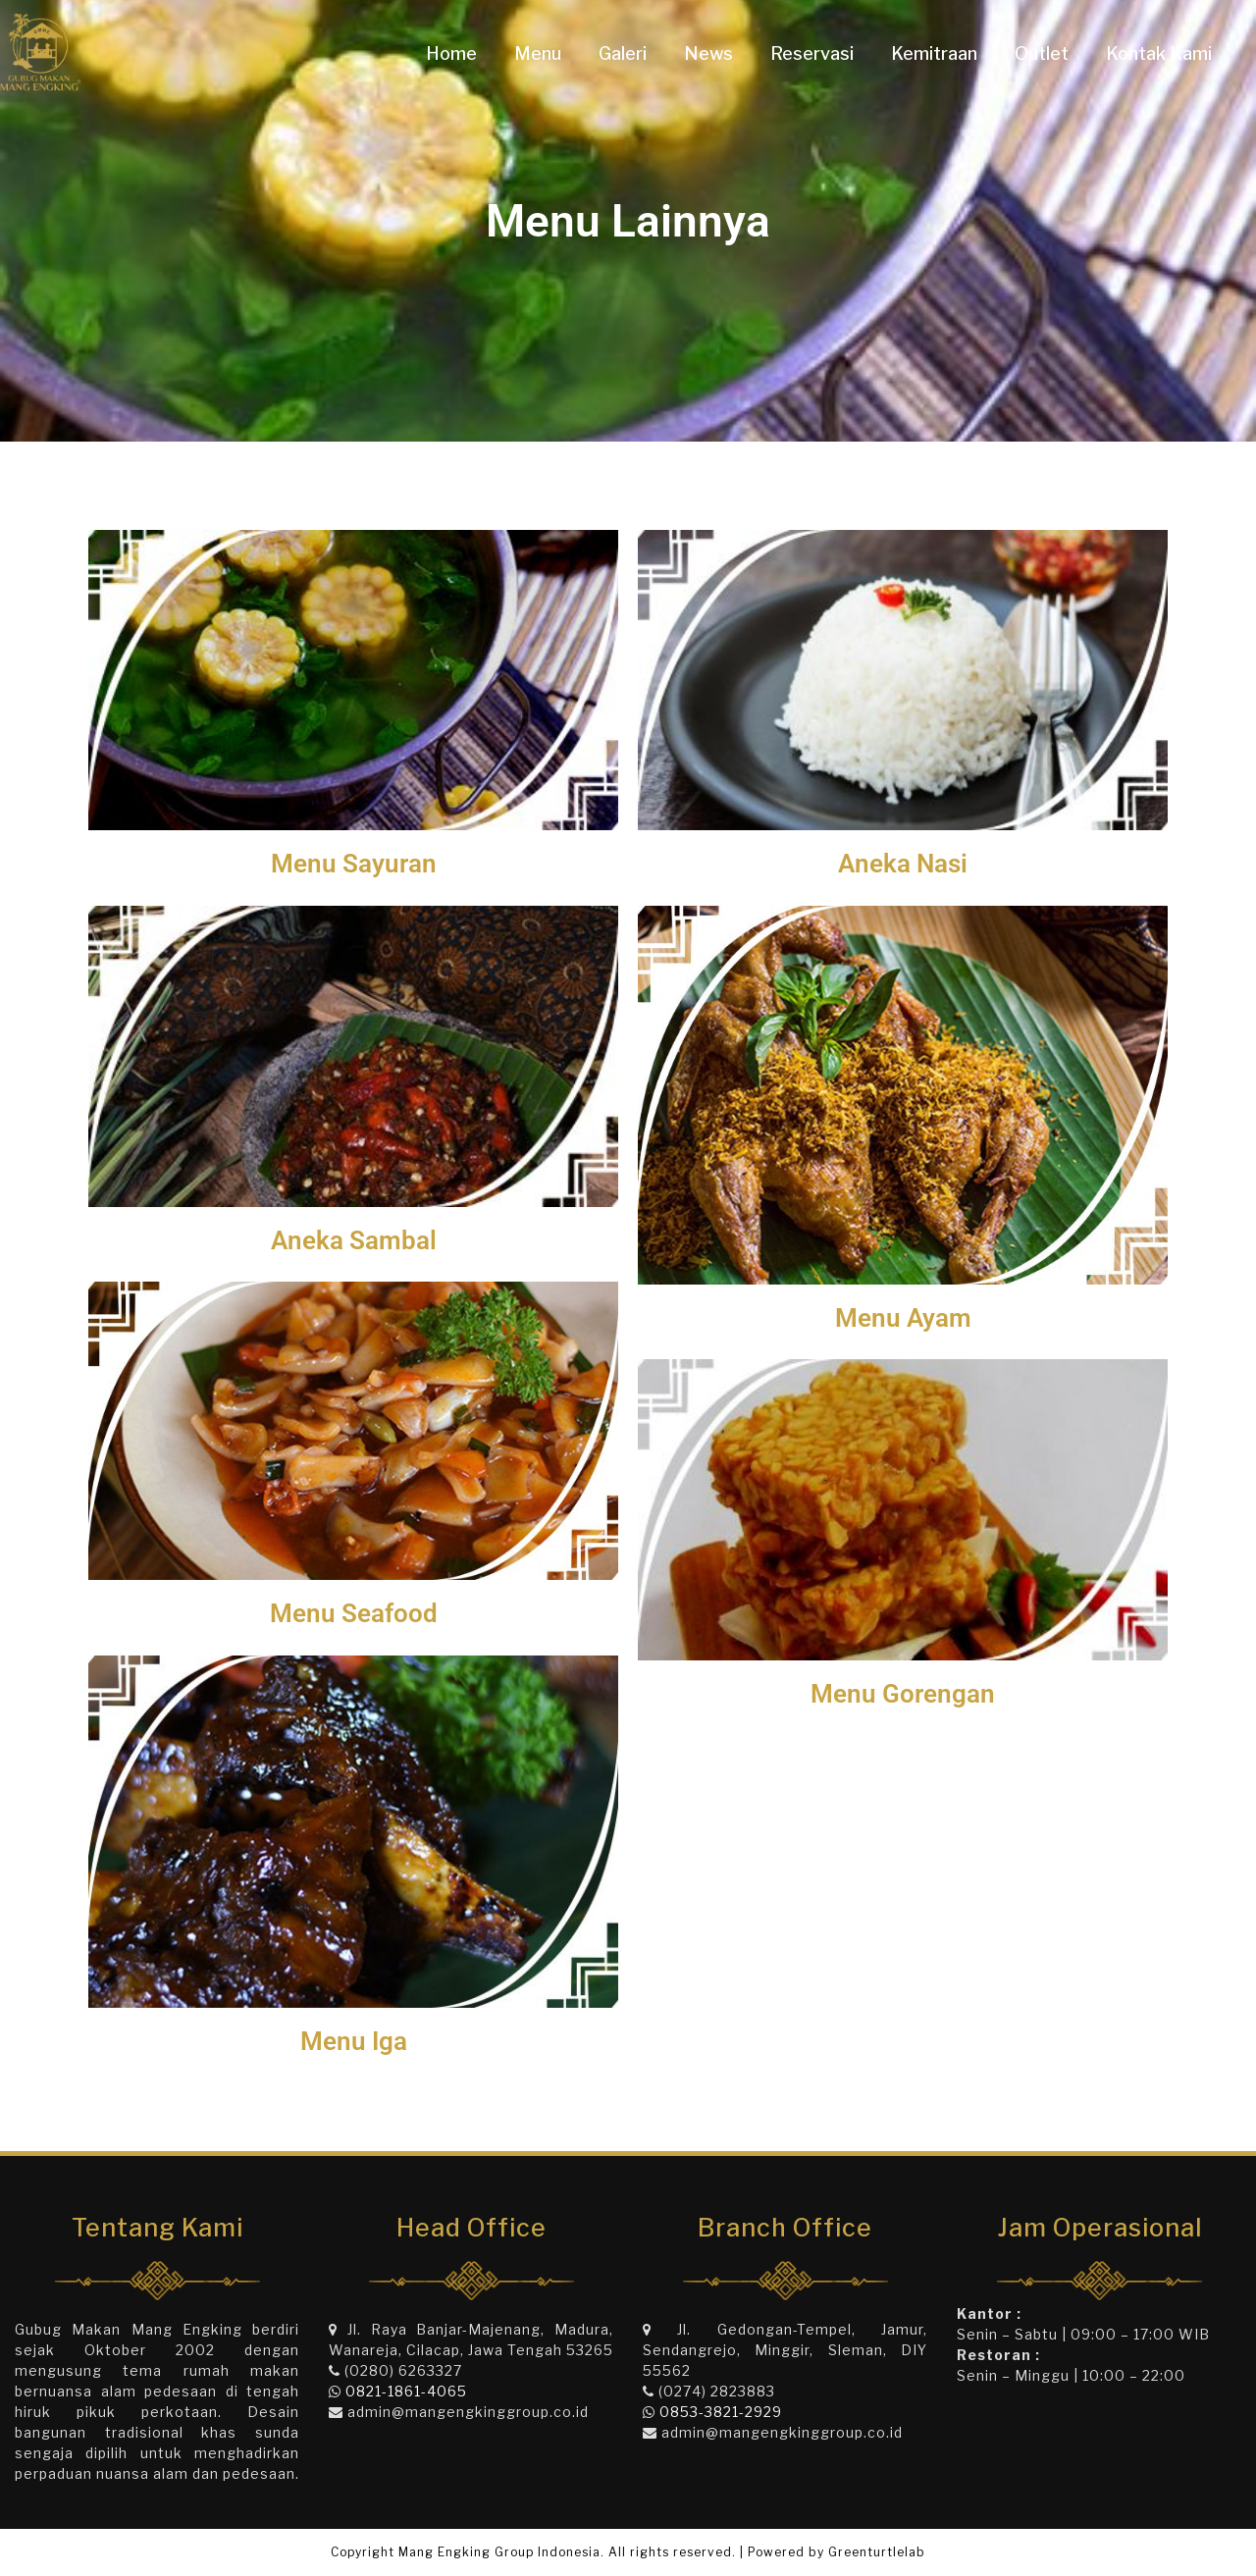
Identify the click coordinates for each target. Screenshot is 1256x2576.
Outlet (1042, 53)
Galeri (623, 53)
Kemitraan (934, 53)
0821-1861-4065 (406, 2391)
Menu (537, 53)
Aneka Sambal (354, 1240)
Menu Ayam (903, 1318)
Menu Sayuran (354, 863)
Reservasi (812, 53)
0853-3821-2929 (720, 2411)
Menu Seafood (354, 1613)
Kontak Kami (1159, 53)
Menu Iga (353, 2041)
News (708, 53)
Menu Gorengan (903, 1694)
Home (451, 53)
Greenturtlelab (876, 2552)
